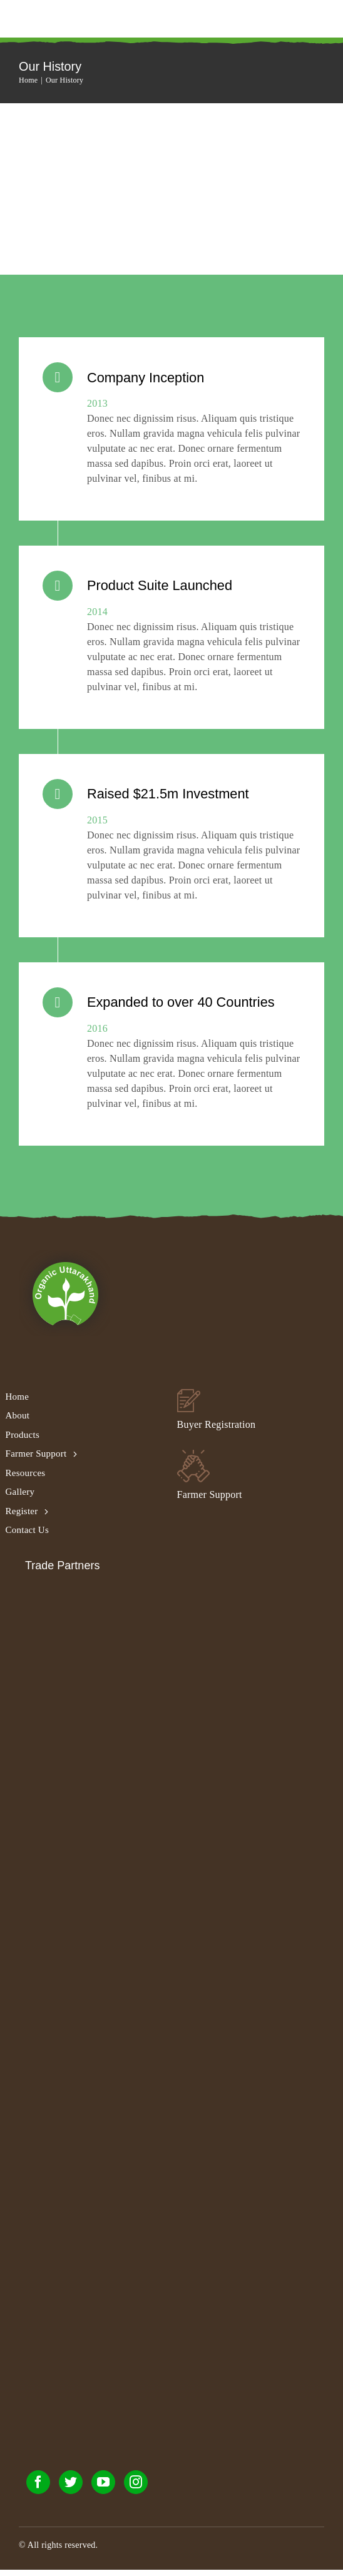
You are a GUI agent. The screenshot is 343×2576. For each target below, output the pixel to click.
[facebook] (38, 2488)
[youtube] (103, 2488)
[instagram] (136, 2488)
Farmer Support (209, 1501)
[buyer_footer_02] (188, 1400)
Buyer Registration (216, 1430)
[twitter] (71, 2488)
